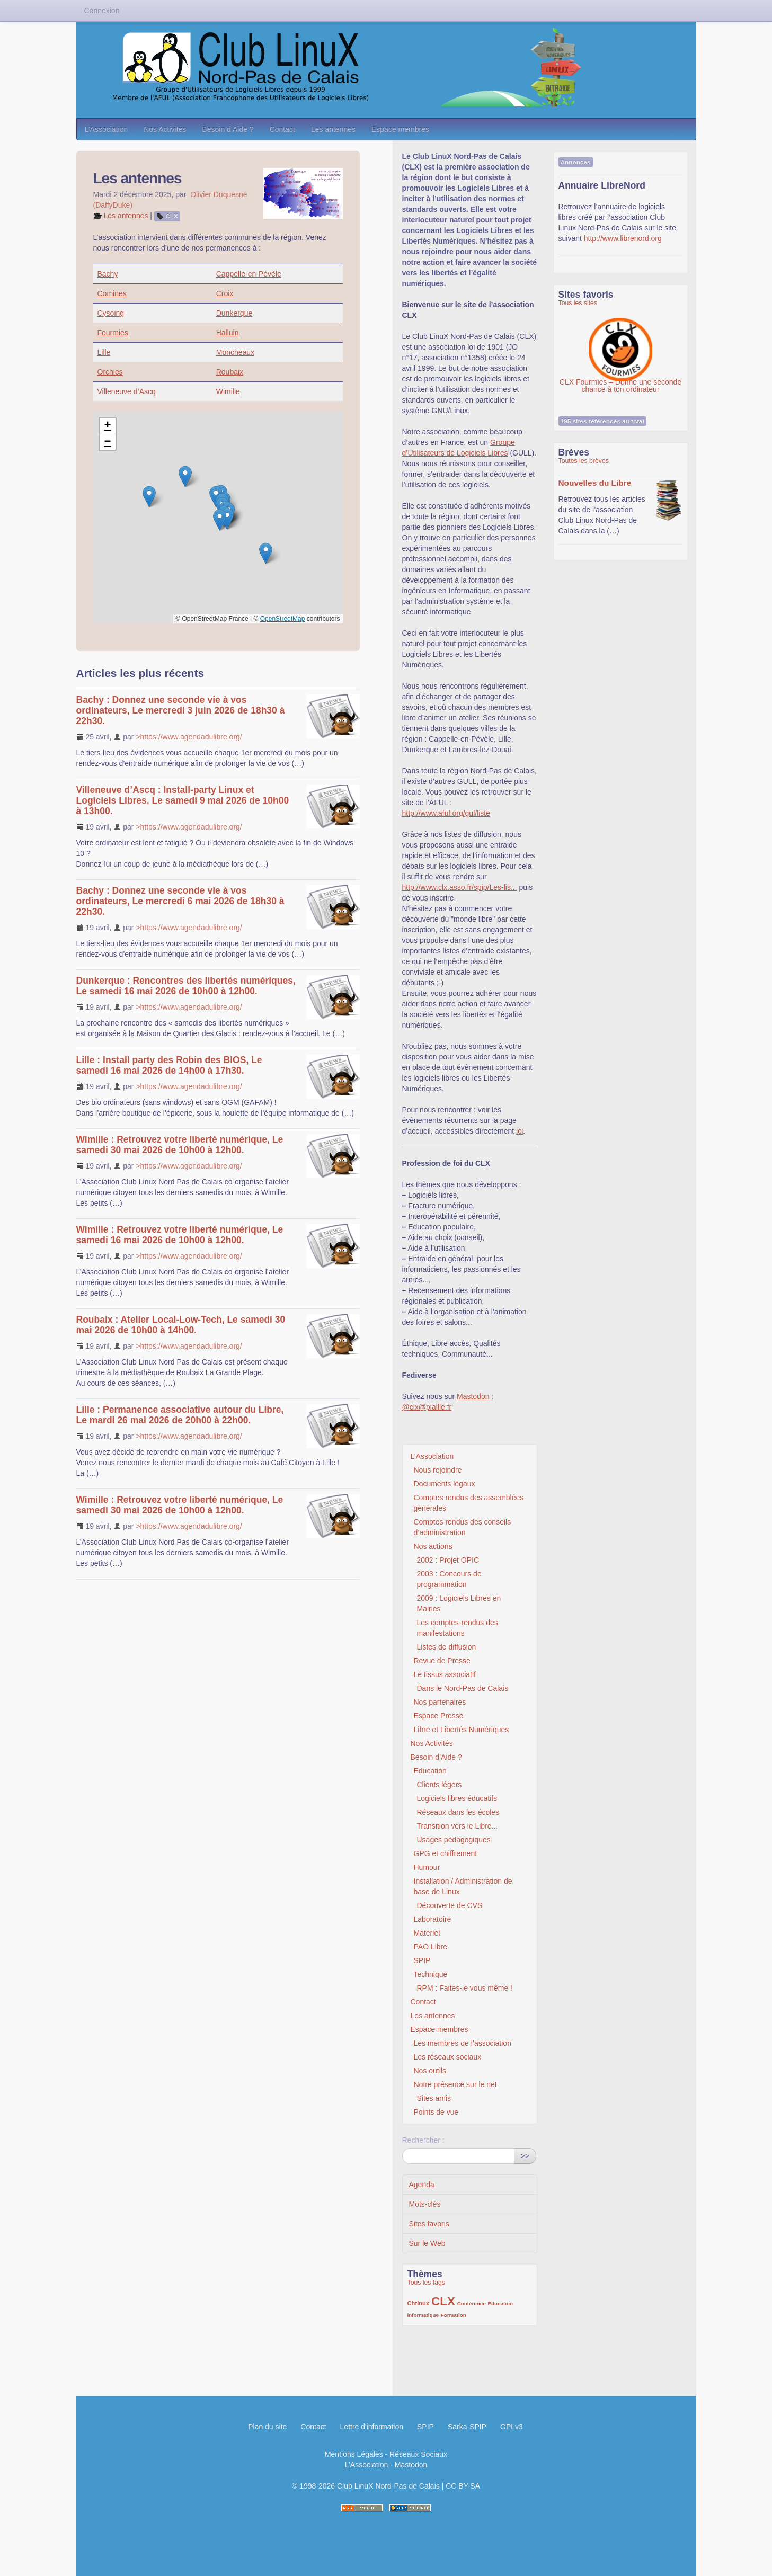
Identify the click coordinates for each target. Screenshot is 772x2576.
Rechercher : (423, 2140)
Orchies (110, 372)
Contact (282, 129)
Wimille (228, 391)
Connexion (102, 10)
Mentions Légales (354, 2454)
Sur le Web (427, 2243)
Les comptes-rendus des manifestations (457, 1627)
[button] (185, 476)
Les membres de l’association (462, 2043)
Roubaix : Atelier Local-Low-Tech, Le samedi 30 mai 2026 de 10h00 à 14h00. (181, 1324)
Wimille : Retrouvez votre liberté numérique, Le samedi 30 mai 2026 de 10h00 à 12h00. (179, 1144)
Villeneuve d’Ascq (126, 391)
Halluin (227, 332)
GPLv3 (511, 2426)
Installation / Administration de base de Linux (463, 1886)
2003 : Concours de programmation (449, 1579)
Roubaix (229, 372)
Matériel (427, 1933)
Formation (453, 2315)
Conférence (471, 2303)
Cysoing (111, 313)
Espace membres (400, 129)
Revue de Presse (442, 1660)
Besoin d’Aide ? (227, 129)
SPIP (422, 1960)
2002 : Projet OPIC (448, 1560)
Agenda (421, 2184)
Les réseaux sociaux (448, 2057)
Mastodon (473, 1396)
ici (519, 1131)
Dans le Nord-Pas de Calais (463, 1688)
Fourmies (112, 332)
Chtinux (418, 2303)
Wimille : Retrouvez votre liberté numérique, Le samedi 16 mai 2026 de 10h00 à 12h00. (179, 1234)
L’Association (106, 129)
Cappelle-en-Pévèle (248, 274)
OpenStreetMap (282, 618)
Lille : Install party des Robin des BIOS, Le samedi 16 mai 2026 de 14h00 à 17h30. (169, 1065)
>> (525, 2156)
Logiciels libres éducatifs (457, 1798)
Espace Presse (439, 1716)
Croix (225, 293)
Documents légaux (444, 1483)
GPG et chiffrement (445, 1853)
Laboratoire (432, 1919)
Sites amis (434, 2098)
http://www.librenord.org (623, 238)
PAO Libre (431, 1946)
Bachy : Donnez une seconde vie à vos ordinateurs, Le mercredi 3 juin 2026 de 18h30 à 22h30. (180, 710)
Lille (104, 352)
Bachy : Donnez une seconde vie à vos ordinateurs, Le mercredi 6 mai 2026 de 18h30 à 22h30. (180, 901)
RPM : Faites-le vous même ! (465, 1988)
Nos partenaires (440, 1702)
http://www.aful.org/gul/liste (446, 813)
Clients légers (439, 1784)
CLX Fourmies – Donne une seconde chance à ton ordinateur (620, 344)
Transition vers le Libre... (457, 1826)
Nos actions (433, 1546)
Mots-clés (425, 2204)
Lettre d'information (371, 2426)
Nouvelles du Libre (595, 482)
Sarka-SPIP (467, 2426)
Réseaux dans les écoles (458, 1812)
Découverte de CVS (450, 1905)
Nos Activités (165, 129)
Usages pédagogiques (454, 1839)
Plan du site (267, 2426)
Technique (431, 1974)
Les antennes (333, 129)
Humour (427, 1867)
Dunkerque (234, 313)
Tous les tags (426, 2282)
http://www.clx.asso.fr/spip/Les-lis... (459, 887)
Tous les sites (578, 303)
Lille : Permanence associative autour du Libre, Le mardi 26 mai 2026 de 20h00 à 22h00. (180, 1414)
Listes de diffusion (446, 1647)
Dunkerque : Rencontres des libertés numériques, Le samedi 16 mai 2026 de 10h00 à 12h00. (186, 985)
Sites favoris (429, 2224)
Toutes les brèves (583, 461)
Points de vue (436, 2112)
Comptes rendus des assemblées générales (469, 1502)
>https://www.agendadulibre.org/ (189, 737)
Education (430, 1771)
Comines (112, 293)
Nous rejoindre (438, 1470)
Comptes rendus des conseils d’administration (462, 1527)
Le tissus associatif (445, 1674)
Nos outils (430, 2070)
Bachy (107, 274)
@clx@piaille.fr (427, 1407)
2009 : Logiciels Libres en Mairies (459, 1603)
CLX (171, 216)
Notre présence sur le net (455, 2084)
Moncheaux (235, 352)
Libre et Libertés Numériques (461, 1729)
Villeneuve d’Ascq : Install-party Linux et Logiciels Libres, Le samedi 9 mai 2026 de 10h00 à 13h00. (182, 800)
